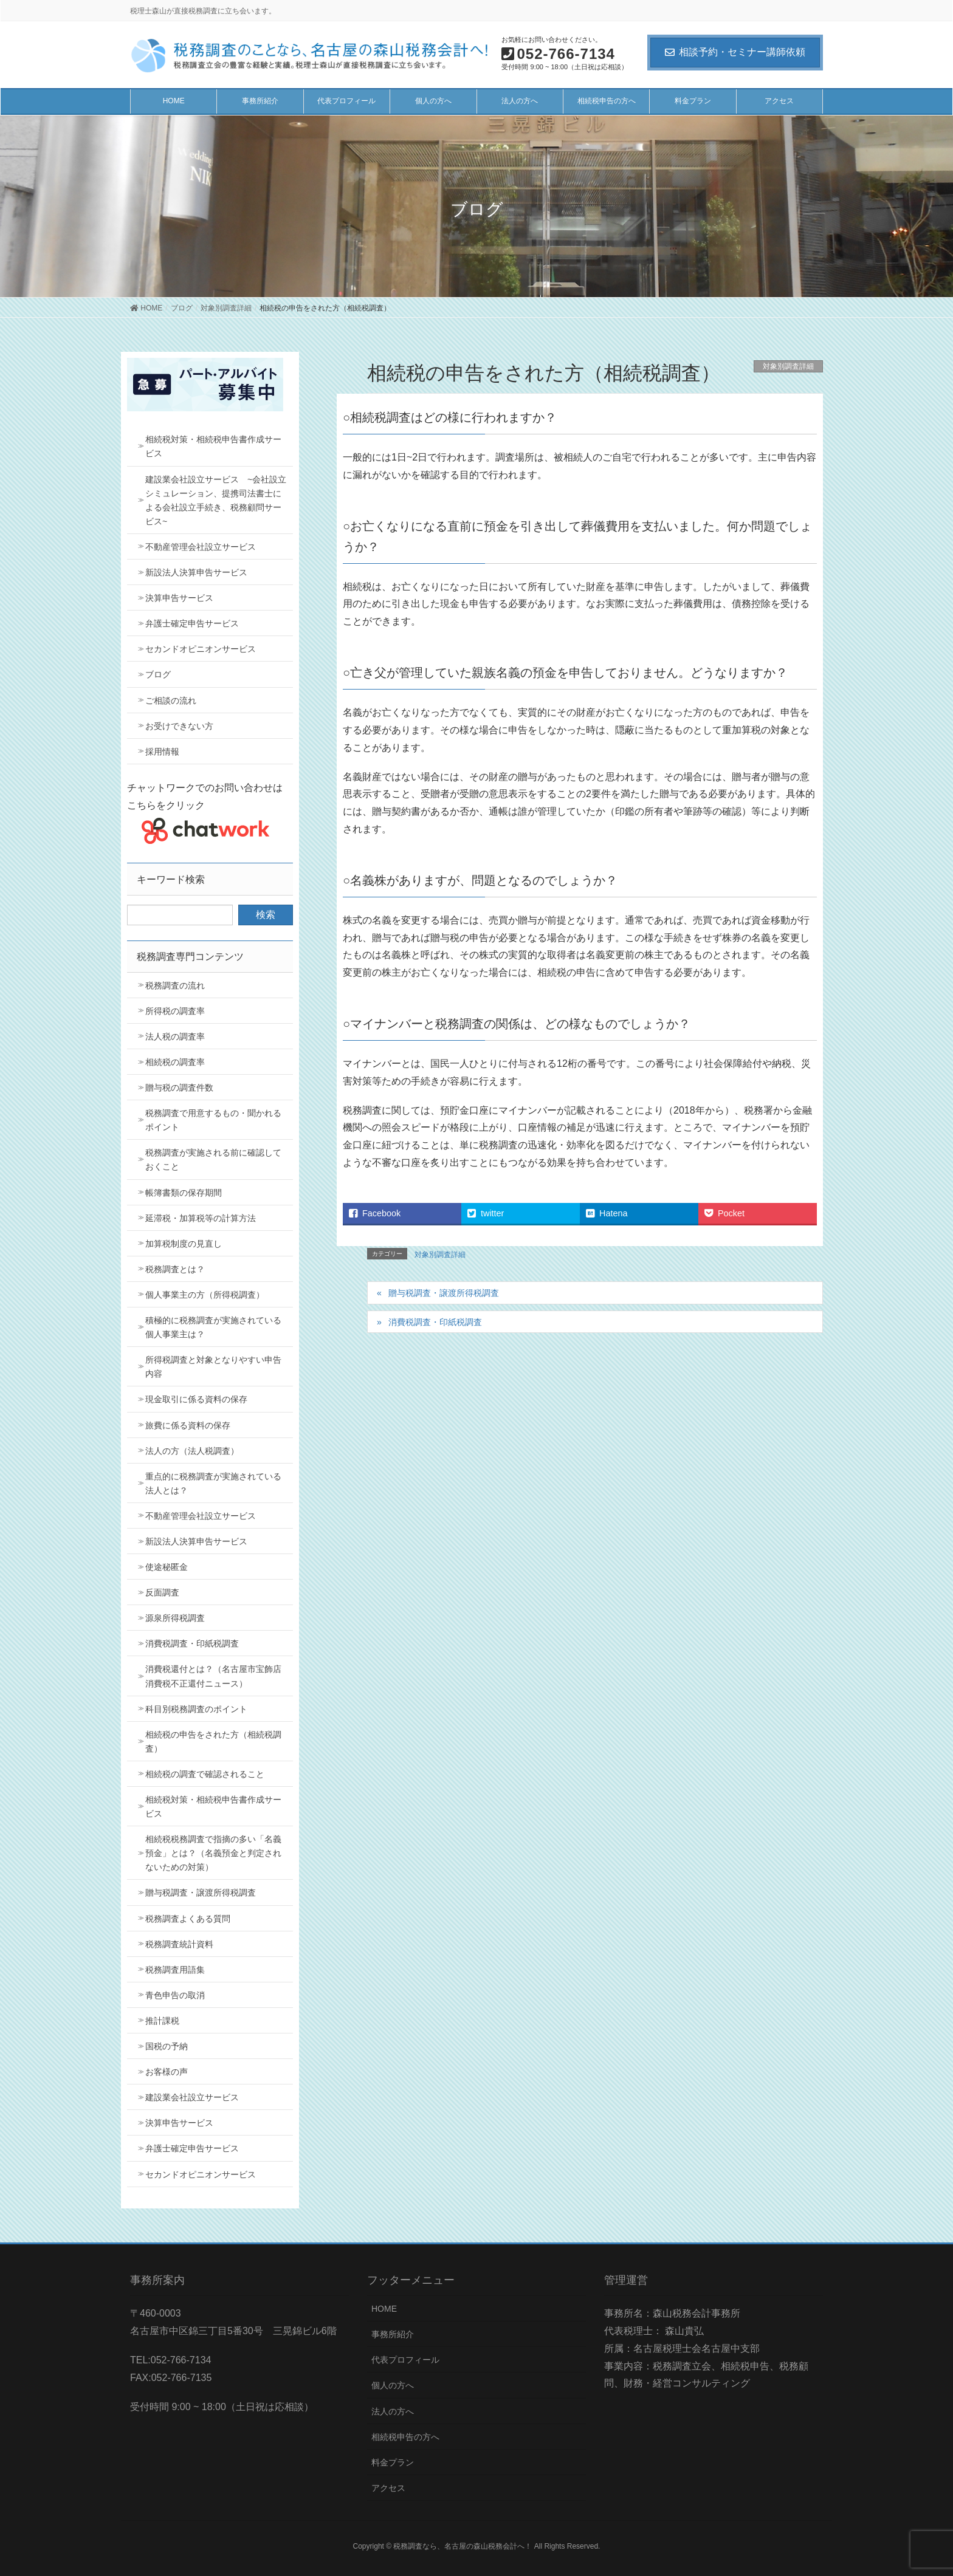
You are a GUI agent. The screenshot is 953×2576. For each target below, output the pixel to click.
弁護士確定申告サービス (192, 623)
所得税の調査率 (175, 1011)
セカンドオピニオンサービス (200, 649)
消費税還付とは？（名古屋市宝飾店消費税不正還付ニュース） (213, 1676)
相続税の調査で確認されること (204, 1774)
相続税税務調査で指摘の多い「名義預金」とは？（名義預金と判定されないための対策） (213, 1853)
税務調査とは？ (175, 1269)
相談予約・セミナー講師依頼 (735, 52)
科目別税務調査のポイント (196, 1709)
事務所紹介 (392, 2334)
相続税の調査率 (175, 1062)
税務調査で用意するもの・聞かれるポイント (213, 1120)
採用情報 (162, 751)
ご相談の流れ (170, 700)
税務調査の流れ (175, 985)
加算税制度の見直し (183, 1244)
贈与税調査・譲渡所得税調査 (443, 1293)
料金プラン (392, 2462)
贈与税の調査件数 (179, 1087)
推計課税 (162, 2021)
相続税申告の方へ (405, 2437)
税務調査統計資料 (179, 1944)
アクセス (388, 2488)
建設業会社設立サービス (192, 2097)
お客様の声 (166, 2072)
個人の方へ (392, 2385)
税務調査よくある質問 (187, 1918)
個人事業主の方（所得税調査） (204, 1295)
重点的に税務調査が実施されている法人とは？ (213, 1483)
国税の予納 (166, 2046)
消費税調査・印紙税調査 (435, 1322)
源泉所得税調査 (175, 1618)
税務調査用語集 (175, 1970)
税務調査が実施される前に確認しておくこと (213, 1159)
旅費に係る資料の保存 (187, 1425)
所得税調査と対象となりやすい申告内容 (213, 1367)
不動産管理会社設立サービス (200, 547)
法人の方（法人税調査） (192, 1451)
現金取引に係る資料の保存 (196, 1399)
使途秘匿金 (166, 1567)
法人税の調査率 (175, 1036)
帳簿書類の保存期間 (183, 1192)
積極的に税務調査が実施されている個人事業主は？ (213, 1327)
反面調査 (162, 1592)
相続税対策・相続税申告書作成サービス (213, 446)
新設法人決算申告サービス (196, 572)
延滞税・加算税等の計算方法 (200, 1218)
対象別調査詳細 (788, 366)
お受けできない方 (179, 726)
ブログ (158, 674)
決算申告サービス (179, 598)
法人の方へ (392, 2411)
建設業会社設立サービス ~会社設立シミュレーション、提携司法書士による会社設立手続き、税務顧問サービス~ (215, 500)
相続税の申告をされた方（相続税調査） (213, 1741)
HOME (384, 2309)
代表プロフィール (405, 2360)
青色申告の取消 (175, 1995)
